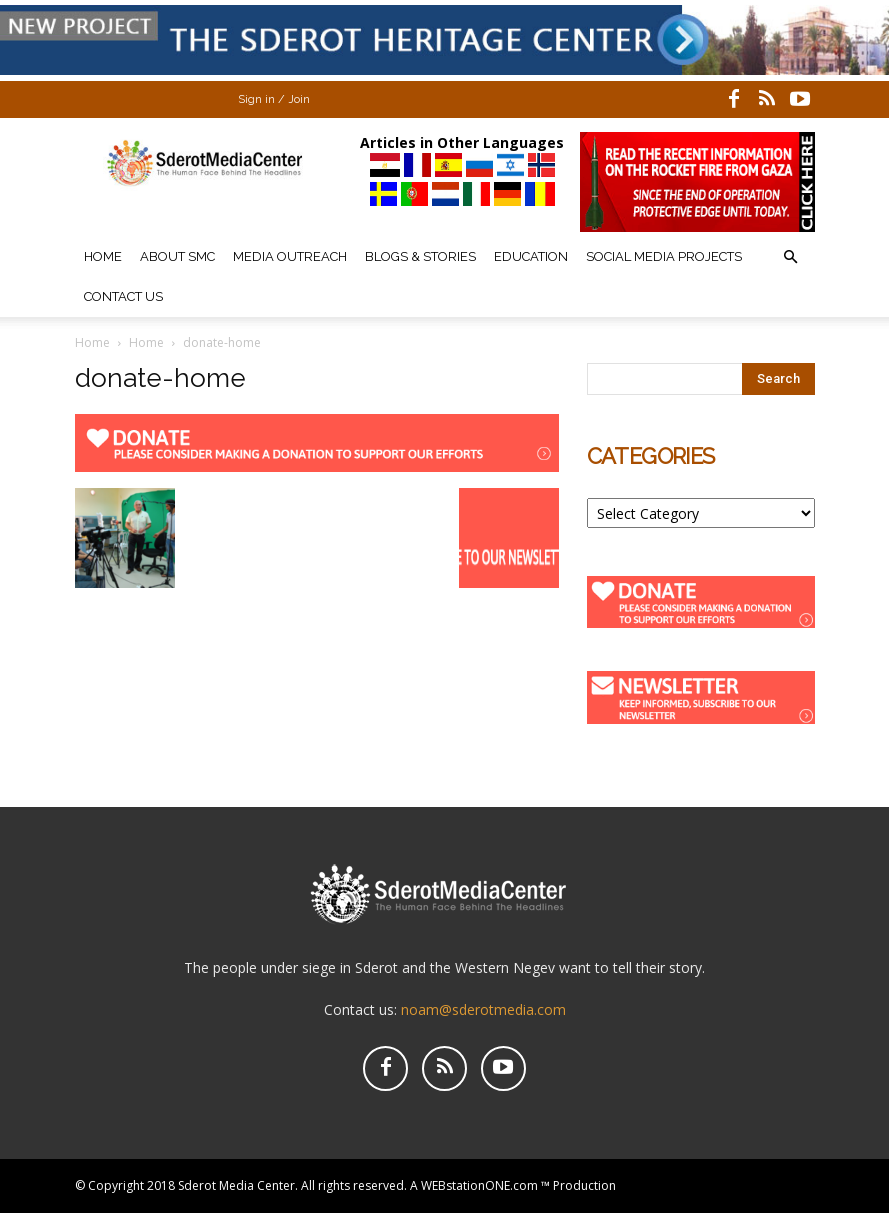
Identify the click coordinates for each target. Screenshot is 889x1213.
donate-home (160, 378)
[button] (791, 257)
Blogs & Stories (420, 256)
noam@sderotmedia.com (483, 1009)
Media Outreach (290, 256)
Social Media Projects (664, 256)
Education (531, 256)
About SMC (177, 256)
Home (103, 256)
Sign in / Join (274, 99)
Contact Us (123, 296)
